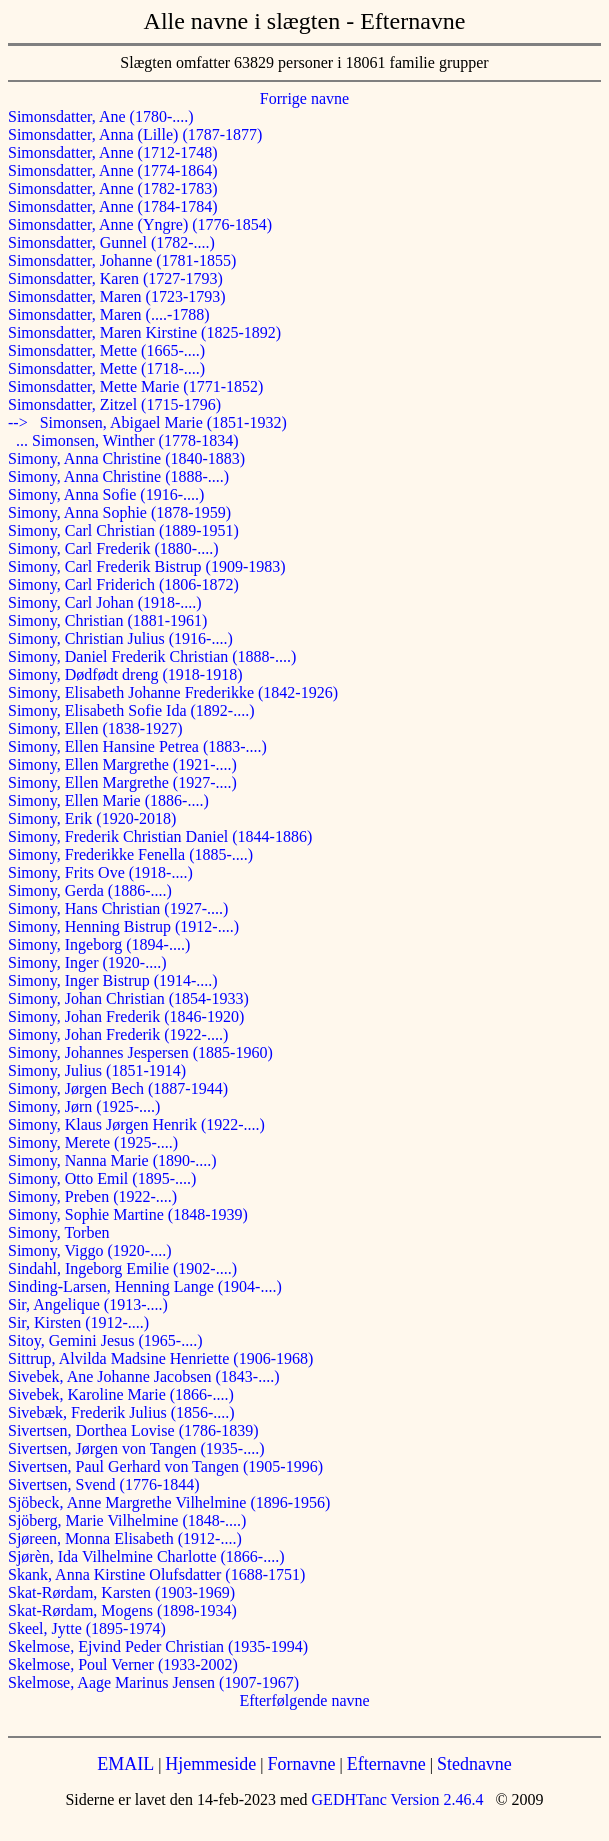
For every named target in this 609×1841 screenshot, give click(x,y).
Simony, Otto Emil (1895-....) (102, 1178)
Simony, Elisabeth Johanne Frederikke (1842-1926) (173, 692)
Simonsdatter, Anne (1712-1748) (113, 152)
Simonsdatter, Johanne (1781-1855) (122, 260)
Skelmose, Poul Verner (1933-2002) (123, 1664)
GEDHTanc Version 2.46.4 (396, 1799)
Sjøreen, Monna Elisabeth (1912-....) (125, 1538)
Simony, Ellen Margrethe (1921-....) (122, 764)
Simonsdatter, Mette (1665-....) (106, 350)
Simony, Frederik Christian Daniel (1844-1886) (160, 836)
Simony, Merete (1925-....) (93, 1142)
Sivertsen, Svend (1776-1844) (104, 1484)
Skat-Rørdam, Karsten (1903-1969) (121, 1592)
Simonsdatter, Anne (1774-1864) (113, 170)
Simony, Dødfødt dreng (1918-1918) (125, 674)
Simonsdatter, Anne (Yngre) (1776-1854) (140, 224)
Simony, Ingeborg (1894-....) (99, 944)
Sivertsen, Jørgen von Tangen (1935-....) (136, 1448)
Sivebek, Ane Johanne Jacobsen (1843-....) (144, 1376)
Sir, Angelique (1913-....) (88, 1304)
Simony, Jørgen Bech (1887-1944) (118, 1088)
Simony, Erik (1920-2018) (92, 818)
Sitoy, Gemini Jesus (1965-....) (105, 1340)
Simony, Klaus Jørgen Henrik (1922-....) (136, 1124)
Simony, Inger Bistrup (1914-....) (113, 980)
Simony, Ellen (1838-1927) (95, 728)
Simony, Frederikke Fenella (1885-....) (130, 854)
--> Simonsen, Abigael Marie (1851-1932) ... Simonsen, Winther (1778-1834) (147, 431)
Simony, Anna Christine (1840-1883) (126, 458)
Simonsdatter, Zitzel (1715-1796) (114, 404)
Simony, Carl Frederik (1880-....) (113, 548)
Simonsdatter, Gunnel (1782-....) (111, 242)
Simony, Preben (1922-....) (92, 1196)
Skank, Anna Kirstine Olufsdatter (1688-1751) (156, 1574)
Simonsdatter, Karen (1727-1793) (115, 278)
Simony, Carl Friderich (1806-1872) (123, 584)
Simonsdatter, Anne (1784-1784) (113, 206)
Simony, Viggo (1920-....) (89, 1250)
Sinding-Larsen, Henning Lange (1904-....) (145, 1286)
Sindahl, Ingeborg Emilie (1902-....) (122, 1268)
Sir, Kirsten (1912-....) (78, 1322)
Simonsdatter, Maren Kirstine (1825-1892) (144, 332)
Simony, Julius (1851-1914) (97, 1070)
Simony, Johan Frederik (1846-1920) (126, 1016)
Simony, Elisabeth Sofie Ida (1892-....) (131, 710)
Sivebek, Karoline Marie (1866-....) (121, 1394)
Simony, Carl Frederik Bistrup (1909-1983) (147, 566)
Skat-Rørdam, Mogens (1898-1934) (122, 1610)
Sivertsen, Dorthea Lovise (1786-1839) (133, 1430)
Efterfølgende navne (304, 1700)
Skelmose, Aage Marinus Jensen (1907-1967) (153, 1682)
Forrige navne (304, 98)
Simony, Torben (59, 1232)
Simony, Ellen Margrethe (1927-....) (122, 782)
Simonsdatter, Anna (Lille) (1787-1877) (135, 134)
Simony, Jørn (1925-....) (84, 1106)
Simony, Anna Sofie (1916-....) (106, 494)
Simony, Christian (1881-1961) (107, 620)
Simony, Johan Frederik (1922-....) (118, 1034)
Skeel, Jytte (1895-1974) (87, 1628)
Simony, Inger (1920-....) (87, 962)
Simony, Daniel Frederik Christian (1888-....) (152, 656)
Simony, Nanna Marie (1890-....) (112, 1160)
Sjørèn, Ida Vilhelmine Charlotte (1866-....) (146, 1556)
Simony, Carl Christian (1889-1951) (123, 530)
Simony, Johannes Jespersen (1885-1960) (140, 1052)
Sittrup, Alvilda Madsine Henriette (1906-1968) (160, 1358)
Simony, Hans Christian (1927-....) (118, 908)
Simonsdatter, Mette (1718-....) (106, 368)
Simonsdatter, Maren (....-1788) (109, 314)
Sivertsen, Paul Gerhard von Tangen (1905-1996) (165, 1466)
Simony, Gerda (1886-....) (90, 890)
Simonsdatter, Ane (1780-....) (101, 116)
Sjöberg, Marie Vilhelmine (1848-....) (127, 1520)
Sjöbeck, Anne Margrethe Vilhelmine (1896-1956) (169, 1502)
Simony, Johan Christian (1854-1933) (128, 998)
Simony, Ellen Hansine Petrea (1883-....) (137, 746)
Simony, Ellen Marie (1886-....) (108, 800)
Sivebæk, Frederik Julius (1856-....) (121, 1412)
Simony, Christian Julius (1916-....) (120, 638)
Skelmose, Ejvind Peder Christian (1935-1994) (158, 1646)
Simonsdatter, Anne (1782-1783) (113, 188)
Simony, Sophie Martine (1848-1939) (128, 1214)
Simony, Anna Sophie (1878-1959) (119, 512)
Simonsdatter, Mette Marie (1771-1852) (135, 386)
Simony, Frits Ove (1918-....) (100, 872)
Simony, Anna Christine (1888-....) (118, 476)
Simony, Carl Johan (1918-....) (105, 602)
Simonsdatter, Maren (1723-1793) (117, 296)
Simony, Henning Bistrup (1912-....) (123, 926)
